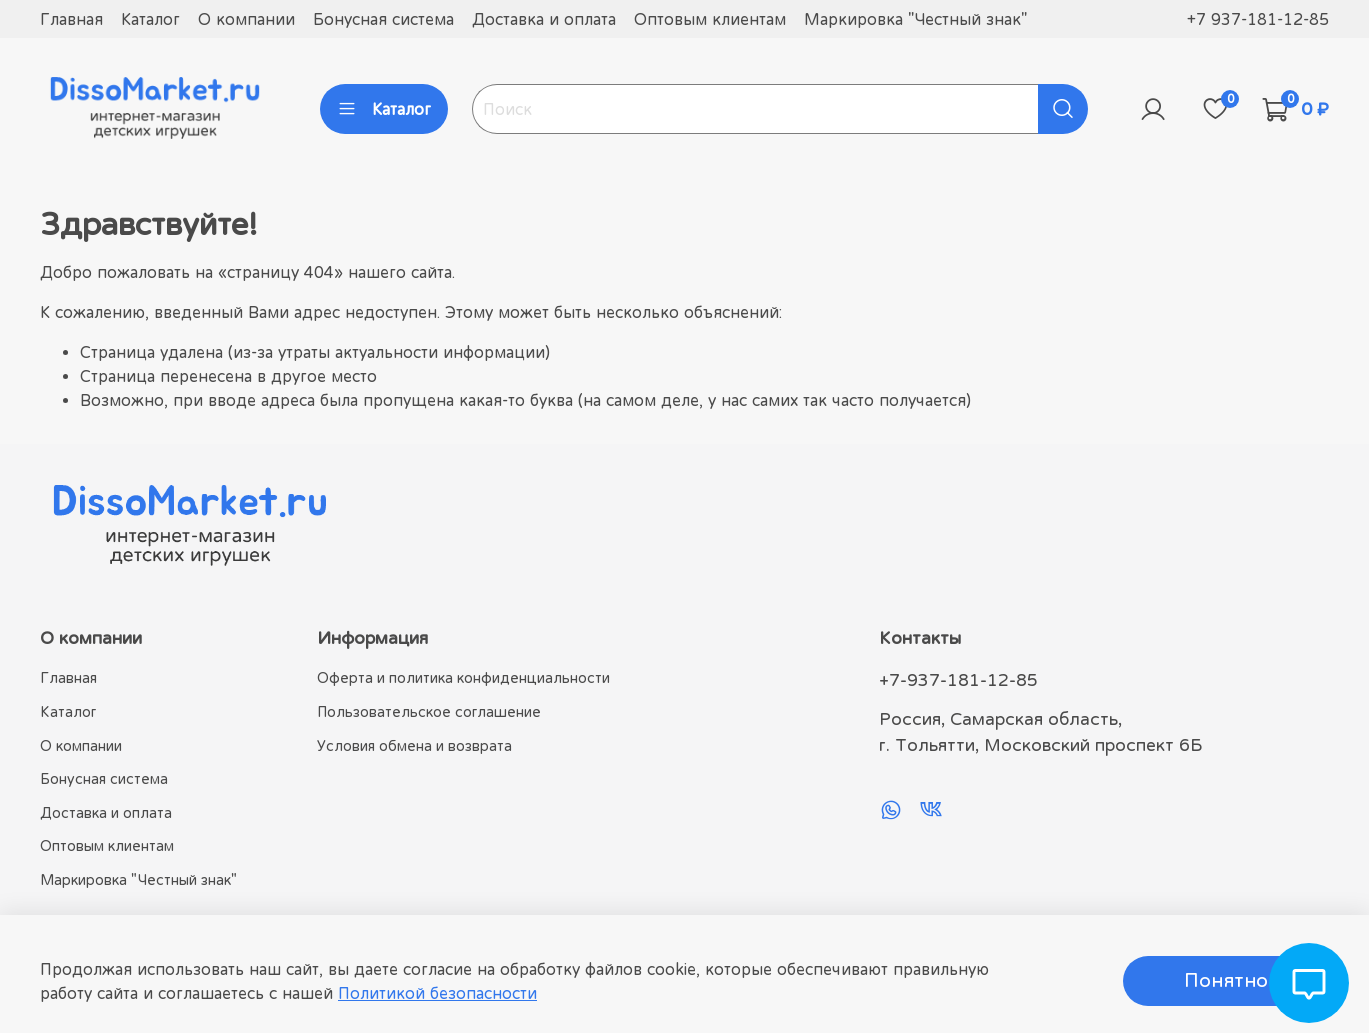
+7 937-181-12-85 (1258, 19)
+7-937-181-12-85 (958, 680)
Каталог (150, 19)
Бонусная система (383, 19)
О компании (246, 19)
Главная (71, 19)
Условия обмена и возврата (414, 745)
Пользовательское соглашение (429, 711)
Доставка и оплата (544, 19)
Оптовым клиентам (710, 19)
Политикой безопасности (437, 993)
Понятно (1226, 980)
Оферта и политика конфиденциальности (463, 677)
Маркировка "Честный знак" (915, 19)
